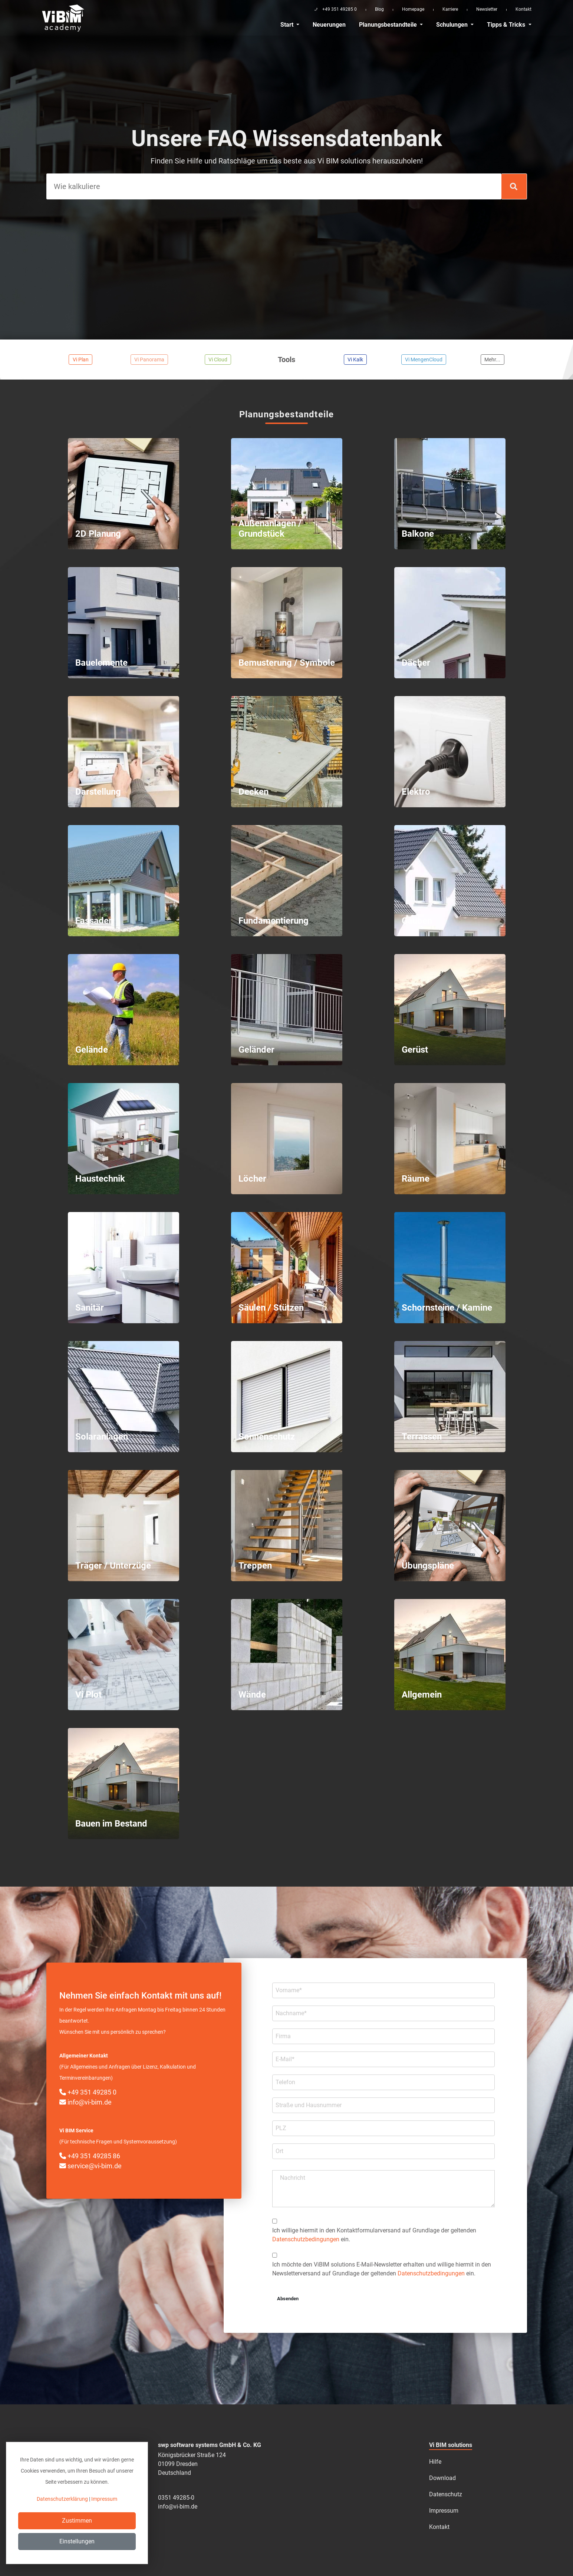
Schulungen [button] (452, 24)
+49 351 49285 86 (89, 2156)
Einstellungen (77, 2541)
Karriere (450, 9)
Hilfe (435, 2461)
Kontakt (523, 9)
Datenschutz (445, 2494)
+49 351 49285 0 (87, 2092)
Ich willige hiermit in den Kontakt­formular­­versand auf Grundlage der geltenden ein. (374, 2235)
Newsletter (486, 9)
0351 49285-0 (176, 2497)
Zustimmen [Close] (77, 2520)
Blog (379, 9)
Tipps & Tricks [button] (507, 24)
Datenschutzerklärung (62, 2499)
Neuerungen (329, 24)
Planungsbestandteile (388, 24)
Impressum (443, 2510)
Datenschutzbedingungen (305, 2239)
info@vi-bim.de (85, 2102)
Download (442, 2477)
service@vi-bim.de (90, 2166)
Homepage (413, 9)
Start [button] (287, 24)
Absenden (288, 2298)
